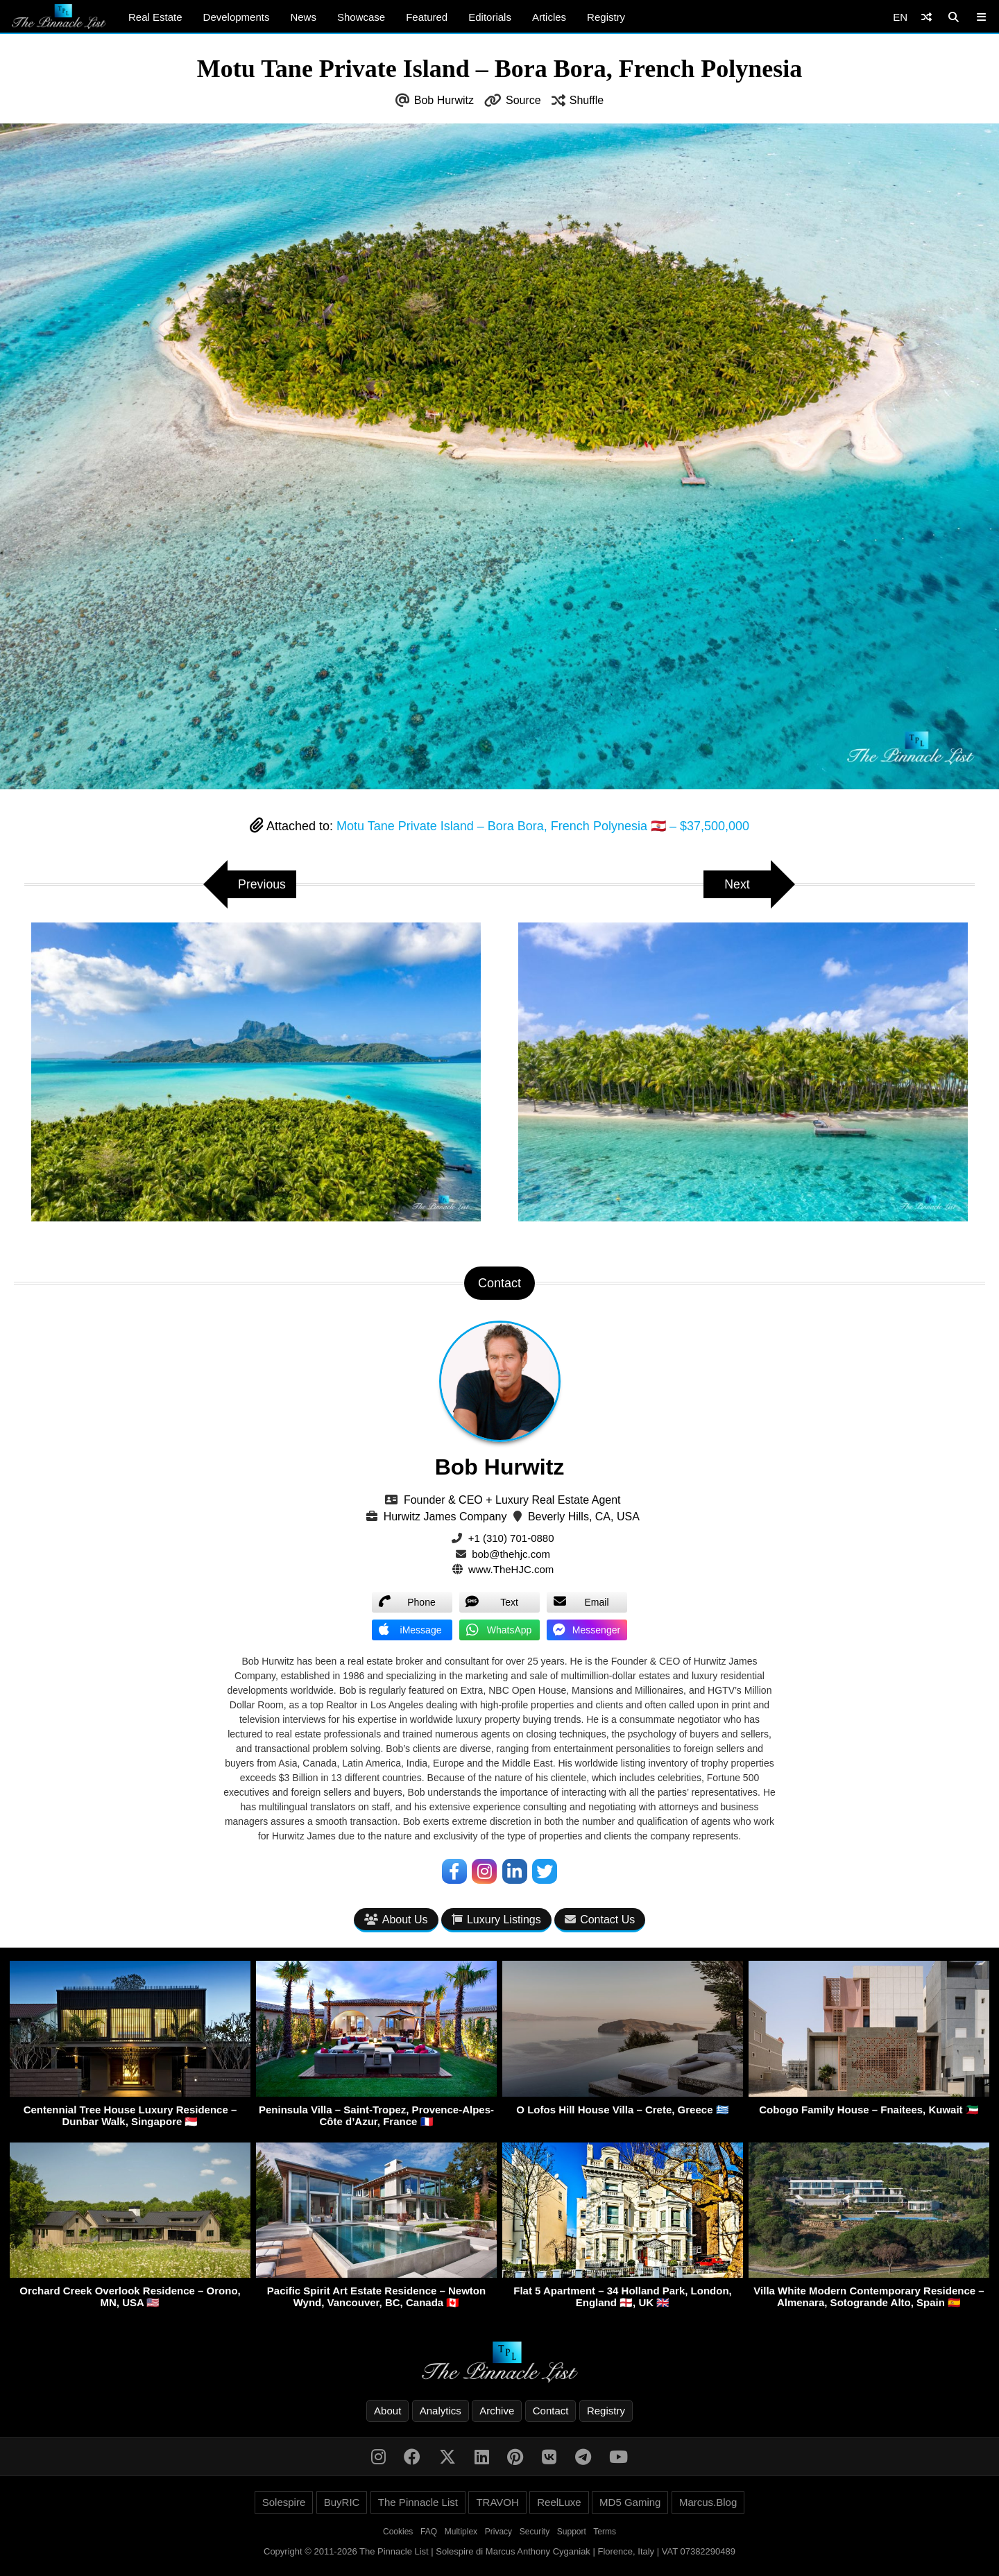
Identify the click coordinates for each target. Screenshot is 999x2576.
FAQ (428, 2531)
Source (523, 100)
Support (571, 2531)
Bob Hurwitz (444, 100)
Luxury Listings (496, 1920)
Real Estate (155, 17)
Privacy (498, 2531)
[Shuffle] (926, 17)
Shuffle (587, 100)
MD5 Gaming (629, 2502)
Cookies (398, 2531)
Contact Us (600, 1920)
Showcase (361, 17)
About (387, 2410)
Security (534, 2531)
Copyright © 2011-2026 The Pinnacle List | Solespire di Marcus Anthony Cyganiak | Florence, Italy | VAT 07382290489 (499, 2551)
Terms (604, 2531)
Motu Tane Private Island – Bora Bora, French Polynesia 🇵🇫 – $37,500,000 (542, 826)
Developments (236, 17)
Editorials (489, 17)
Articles (549, 17)
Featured (426, 17)
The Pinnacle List (418, 2502)
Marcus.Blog (708, 2502)
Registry (606, 17)
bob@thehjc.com (511, 1554)
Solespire (284, 2502)
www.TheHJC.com (511, 1569)
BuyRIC (342, 2502)
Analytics (440, 2410)
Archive (496, 2410)
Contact (551, 2410)
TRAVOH (497, 2502)
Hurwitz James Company (445, 1516)
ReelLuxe (559, 2502)
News (303, 17)
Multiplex (461, 2531)
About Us (396, 1920)
